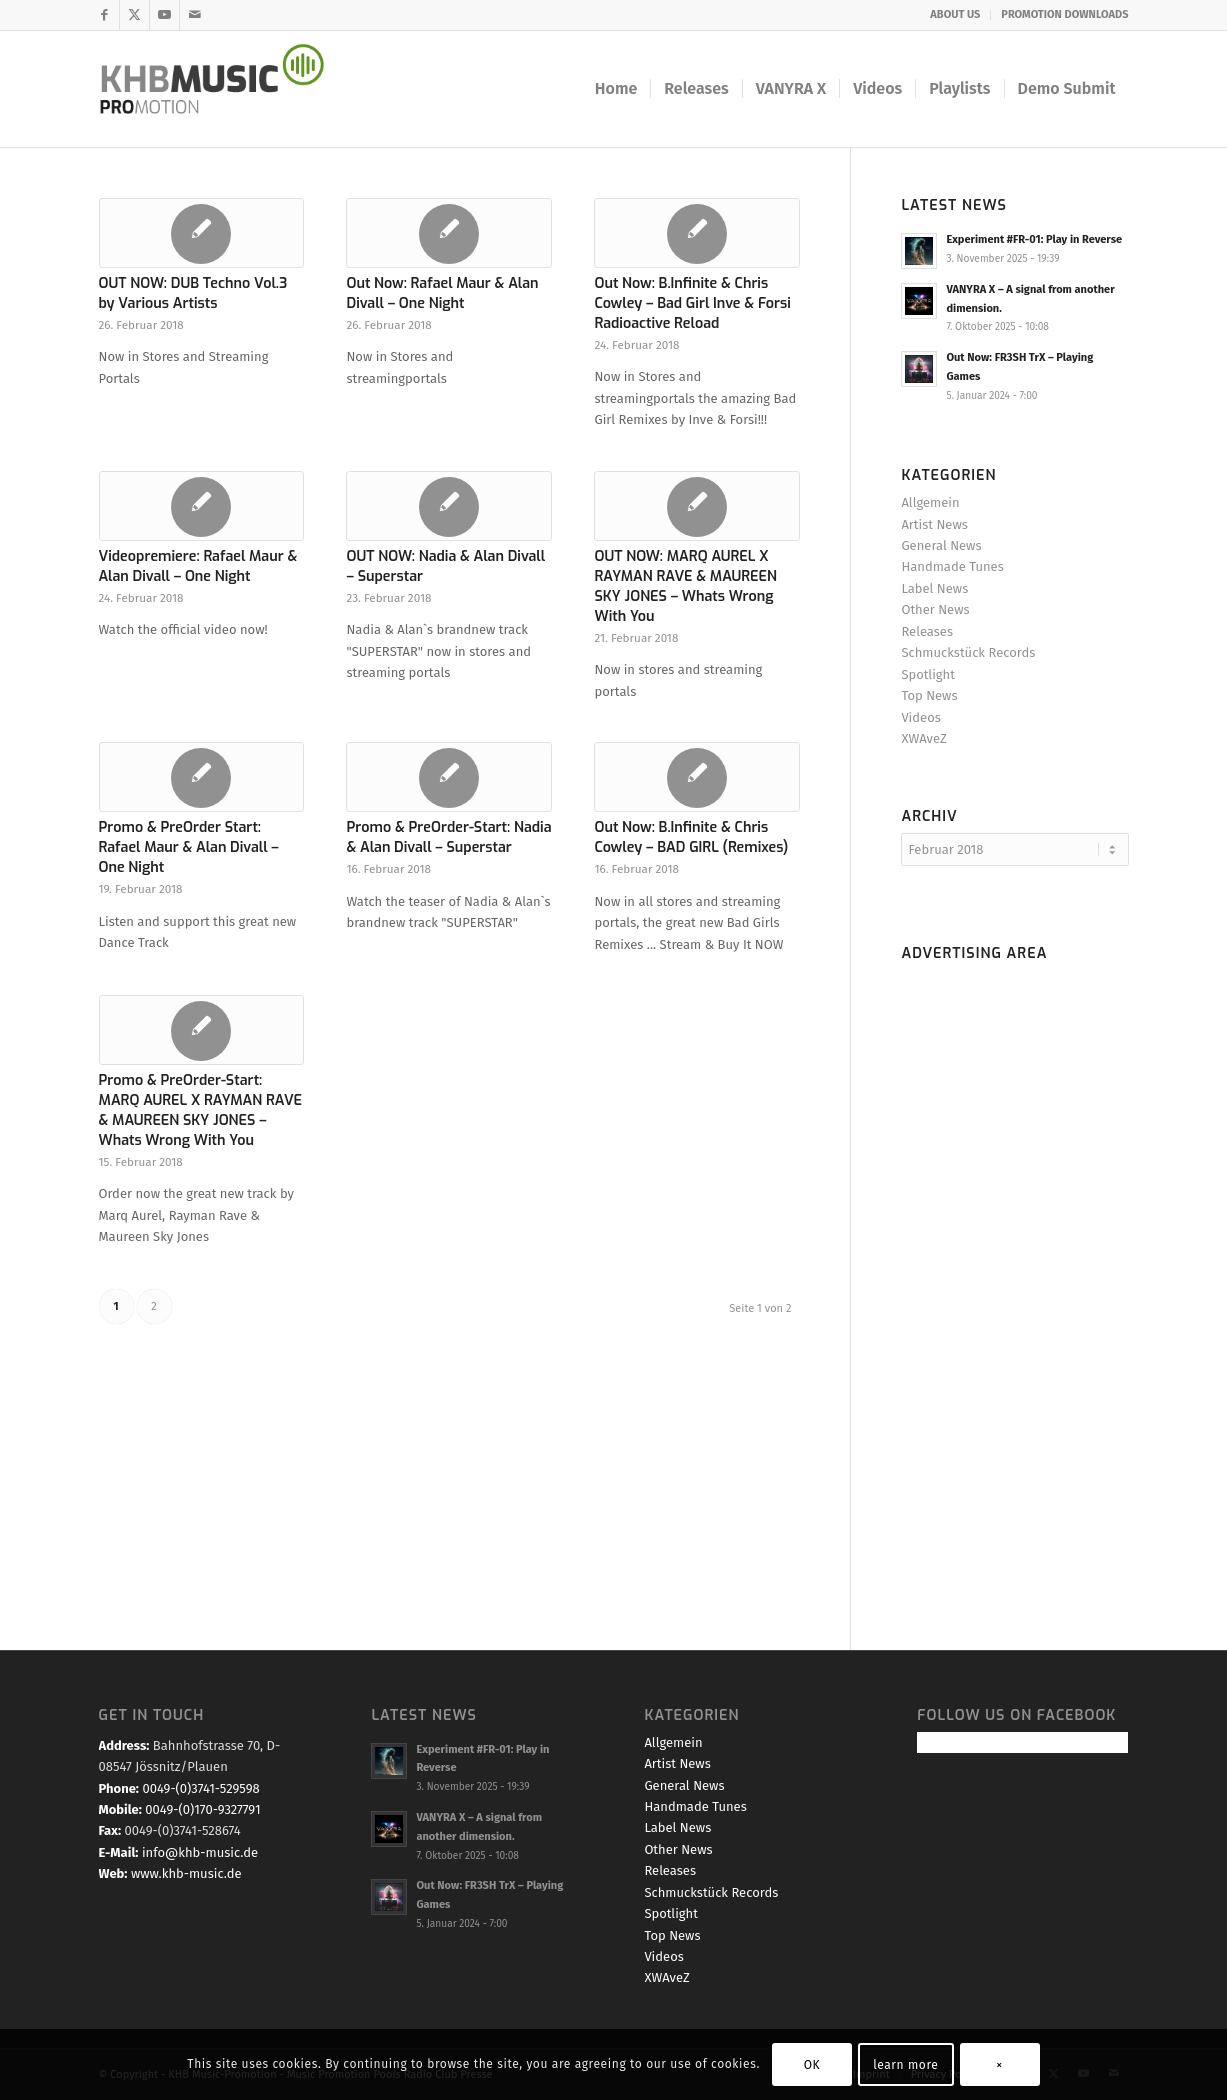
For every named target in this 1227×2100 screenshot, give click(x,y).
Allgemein (930, 502)
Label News (934, 588)
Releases (927, 631)
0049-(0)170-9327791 (202, 1809)
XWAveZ (923, 738)
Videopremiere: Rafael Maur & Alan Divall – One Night (198, 566)
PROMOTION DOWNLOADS (1064, 14)
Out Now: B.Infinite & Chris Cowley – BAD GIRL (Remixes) (691, 837)
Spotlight (928, 674)
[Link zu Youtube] (164, 15)
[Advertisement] (1014, 1270)
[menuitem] (955, 15)
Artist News (934, 524)
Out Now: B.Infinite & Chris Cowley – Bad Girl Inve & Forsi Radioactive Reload (692, 303)
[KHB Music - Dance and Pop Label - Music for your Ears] (225, 89)
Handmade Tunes (952, 566)
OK (812, 2065)
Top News (929, 695)
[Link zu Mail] (195, 15)
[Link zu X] (134, 15)
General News (941, 545)
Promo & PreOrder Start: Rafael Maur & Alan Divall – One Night (189, 847)
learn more (905, 2065)
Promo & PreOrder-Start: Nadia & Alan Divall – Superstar (448, 837)
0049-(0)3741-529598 (200, 1788)
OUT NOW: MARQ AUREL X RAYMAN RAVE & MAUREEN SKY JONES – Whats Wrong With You (685, 586)
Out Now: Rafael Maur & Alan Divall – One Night (442, 293)
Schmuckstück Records (968, 652)
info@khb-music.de (200, 1852)
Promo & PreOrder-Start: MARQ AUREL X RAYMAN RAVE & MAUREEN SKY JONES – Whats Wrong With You (200, 1110)
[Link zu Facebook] (104, 15)
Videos (920, 717)
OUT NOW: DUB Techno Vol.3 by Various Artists (193, 293)
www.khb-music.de (186, 1873)
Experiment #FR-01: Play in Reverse (1034, 239)
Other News (935, 609)
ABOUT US (955, 14)
